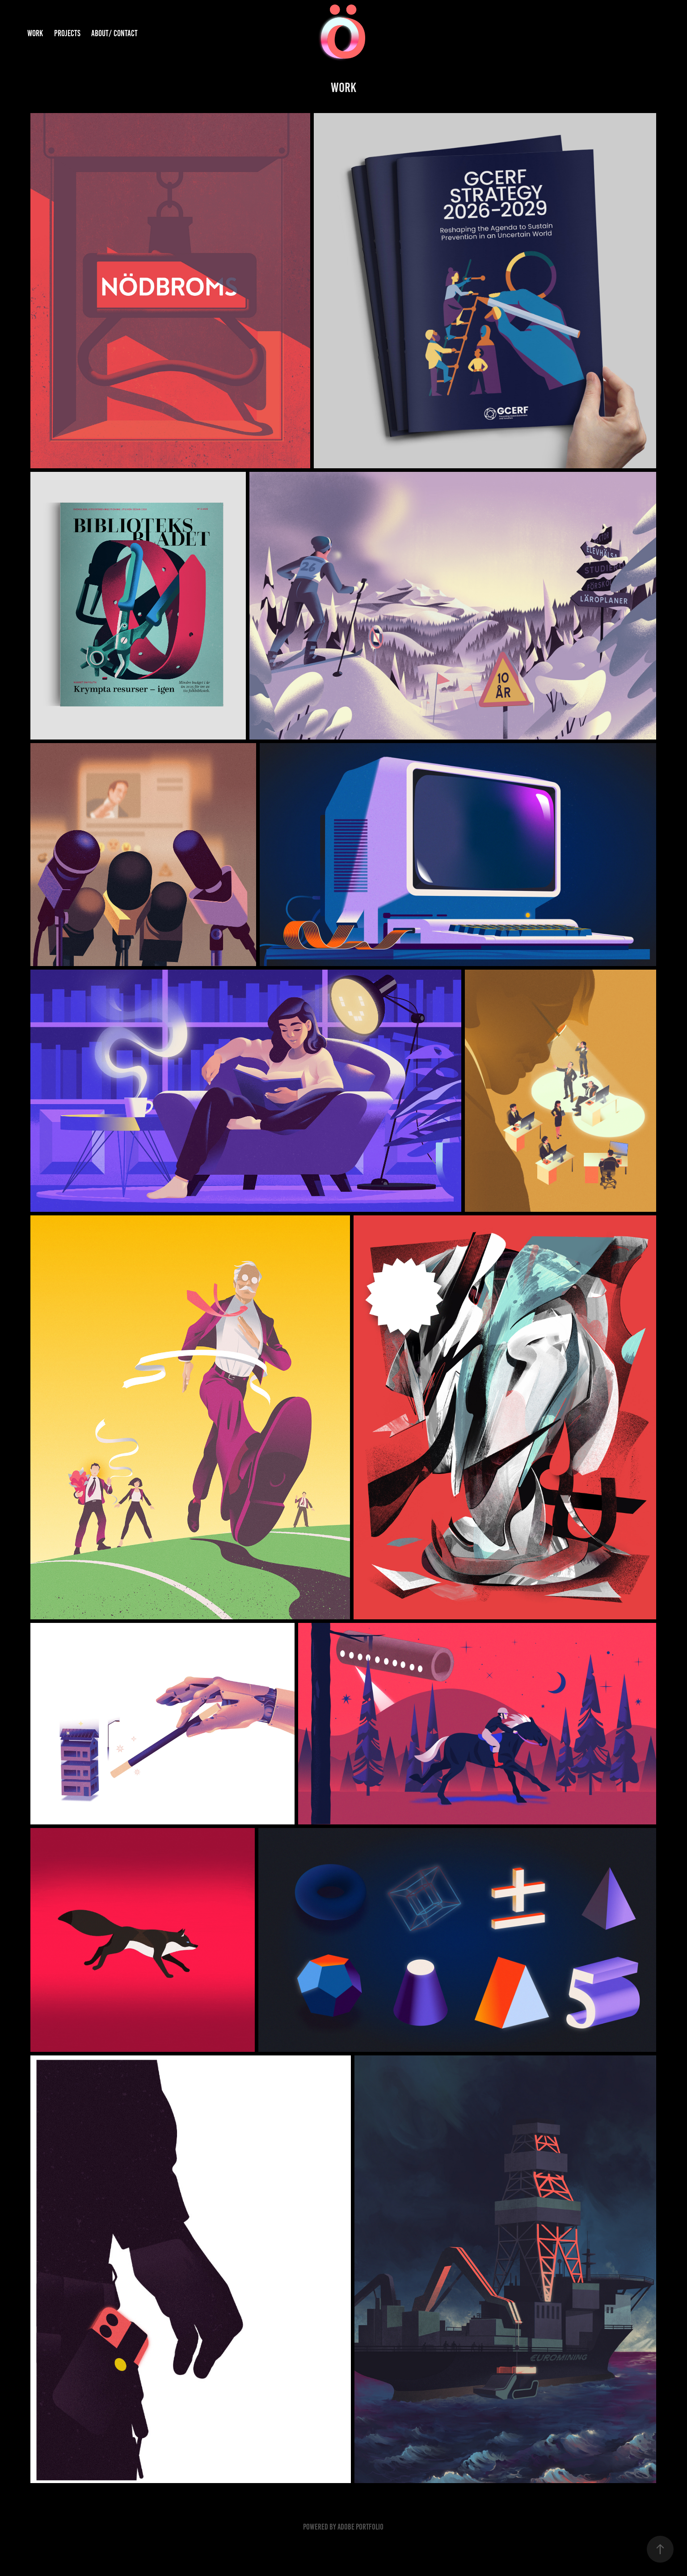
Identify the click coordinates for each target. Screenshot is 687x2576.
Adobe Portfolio (360, 2526)
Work (35, 33)
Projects (67, 33)
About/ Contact (114, 33)
